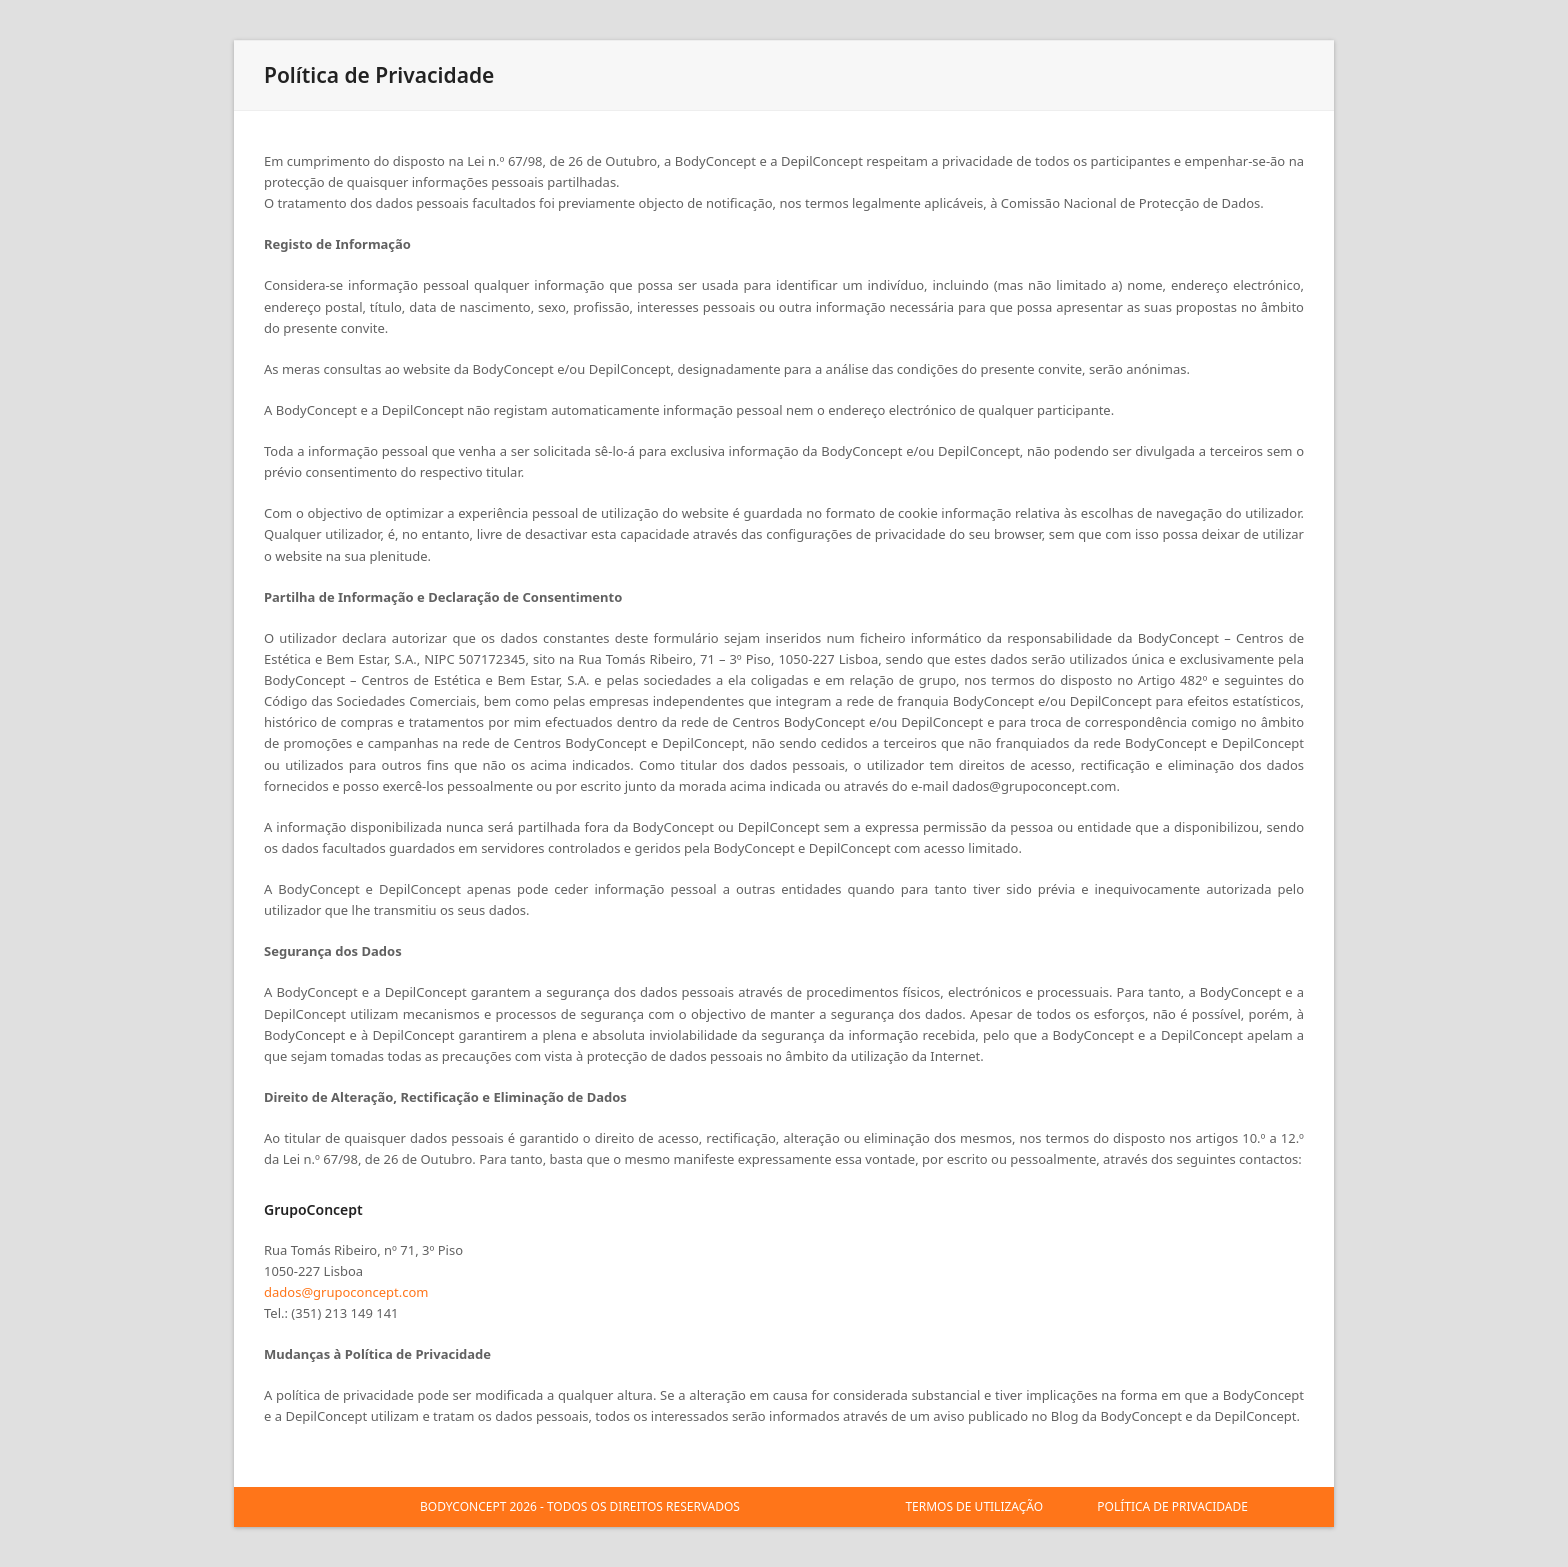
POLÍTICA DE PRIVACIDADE (1172, 1506)
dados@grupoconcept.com (346, 1292)
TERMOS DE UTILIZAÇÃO (974, 1506)
